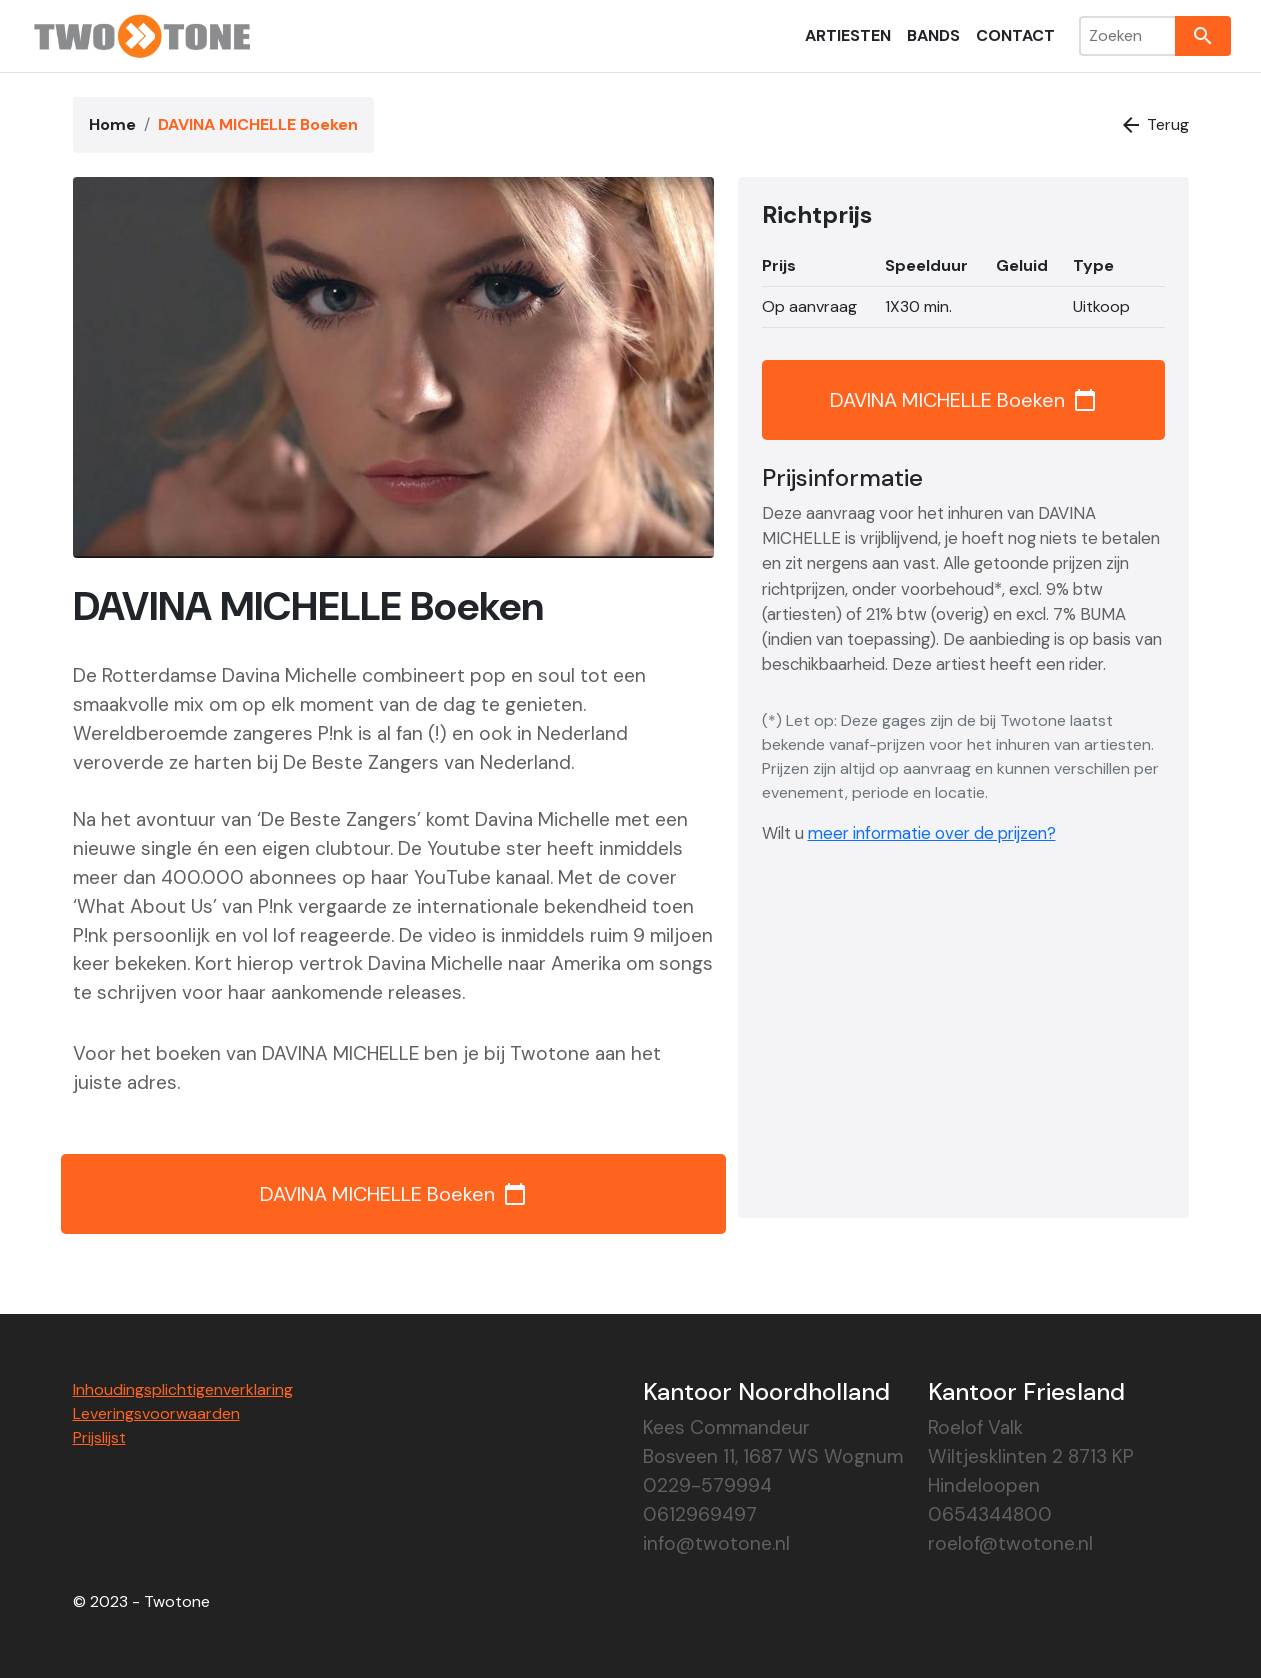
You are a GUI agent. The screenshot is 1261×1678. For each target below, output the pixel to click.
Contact (1015, 35)
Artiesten (848, 35)
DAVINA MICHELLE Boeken (393, 1194)
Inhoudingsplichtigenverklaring (183, 1389)
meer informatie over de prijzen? (932, 833)
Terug (1154, 125)
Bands (933, 35)
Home (112, 124)
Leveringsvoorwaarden (156, 1413)
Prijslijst (99, 1437)
